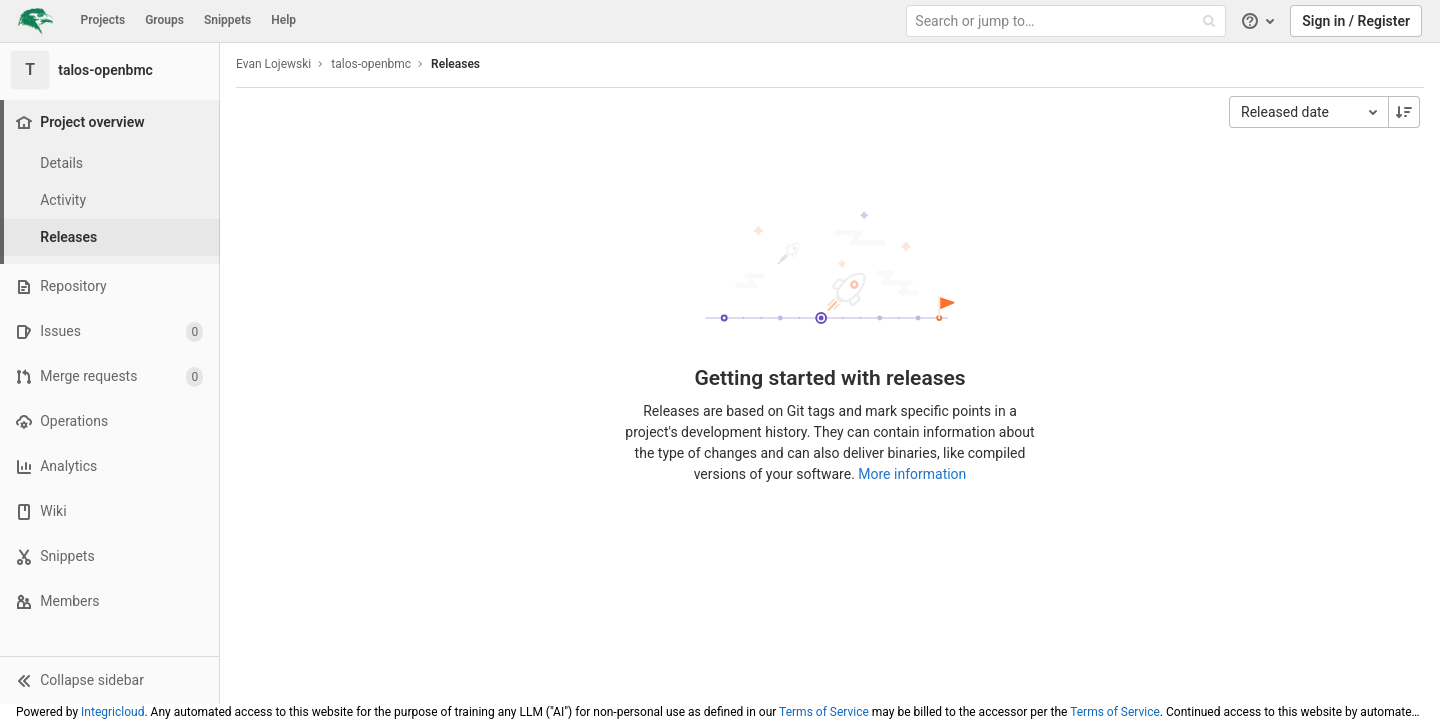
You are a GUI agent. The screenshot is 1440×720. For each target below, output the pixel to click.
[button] (109, 680)
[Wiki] (109, 511)
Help (283, 20)
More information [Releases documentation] (912, 474)
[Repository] (109, 286)
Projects (103, 20)
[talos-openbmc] (110, 70)
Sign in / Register (1356, 21)
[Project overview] (111, 122)
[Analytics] (109, 466)
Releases (455, 64)
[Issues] (109, 331)
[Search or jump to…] (1068, 21)
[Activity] (110, 200)
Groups (164, 20)
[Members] (109, 601)
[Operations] (109, 421)
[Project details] (110, 163)
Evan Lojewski (273, 64)
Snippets (227, 20)
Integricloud (112, 712)
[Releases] (110, 237)
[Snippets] (109, 556)
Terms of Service (824, 712)
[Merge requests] (109, 376)
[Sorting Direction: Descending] (1404, 112)
